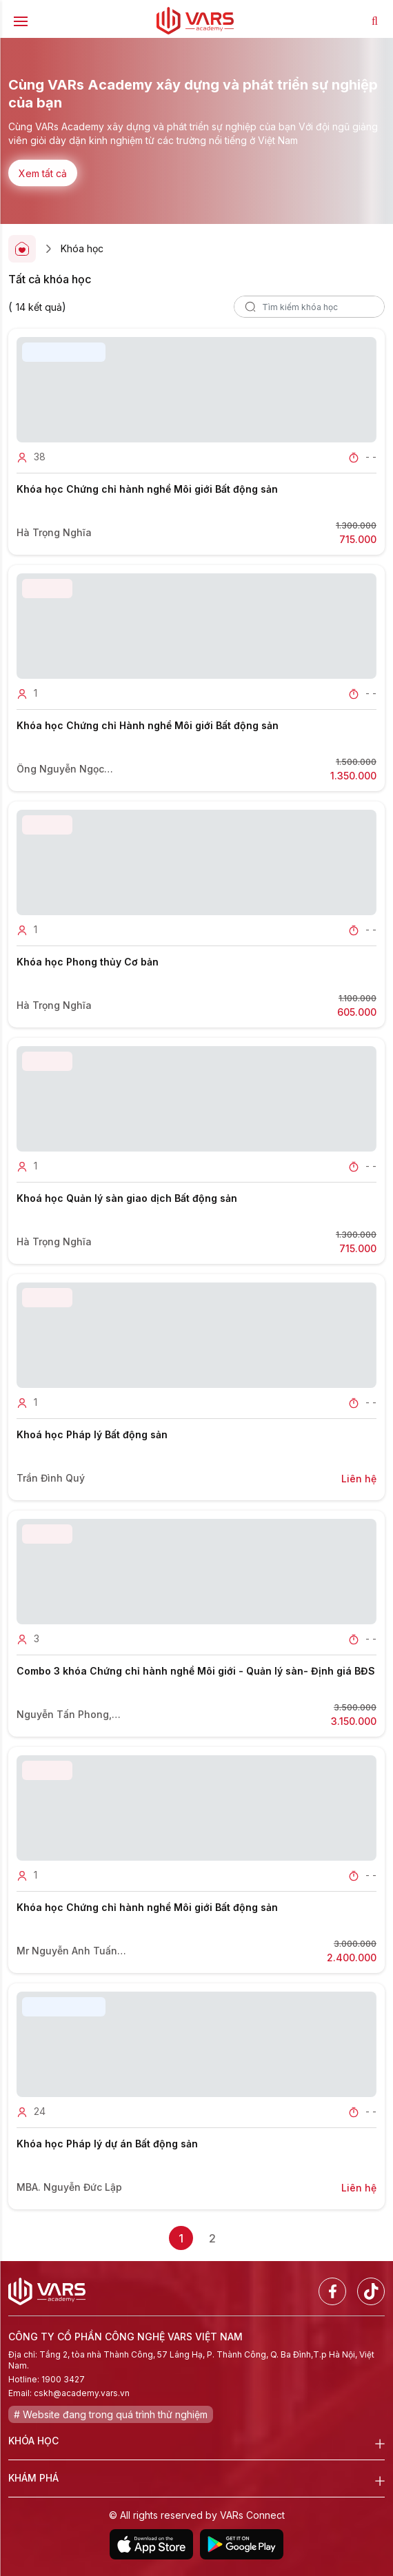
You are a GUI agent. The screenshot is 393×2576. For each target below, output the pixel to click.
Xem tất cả (43, 173)
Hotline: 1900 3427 (46, 2379)
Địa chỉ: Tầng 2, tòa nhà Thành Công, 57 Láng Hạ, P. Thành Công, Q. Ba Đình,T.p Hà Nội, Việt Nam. (191, 2360)
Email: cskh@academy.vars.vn (69, 2393)
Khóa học (82, 248)
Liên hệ (358, 1478)
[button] (183, 194)
